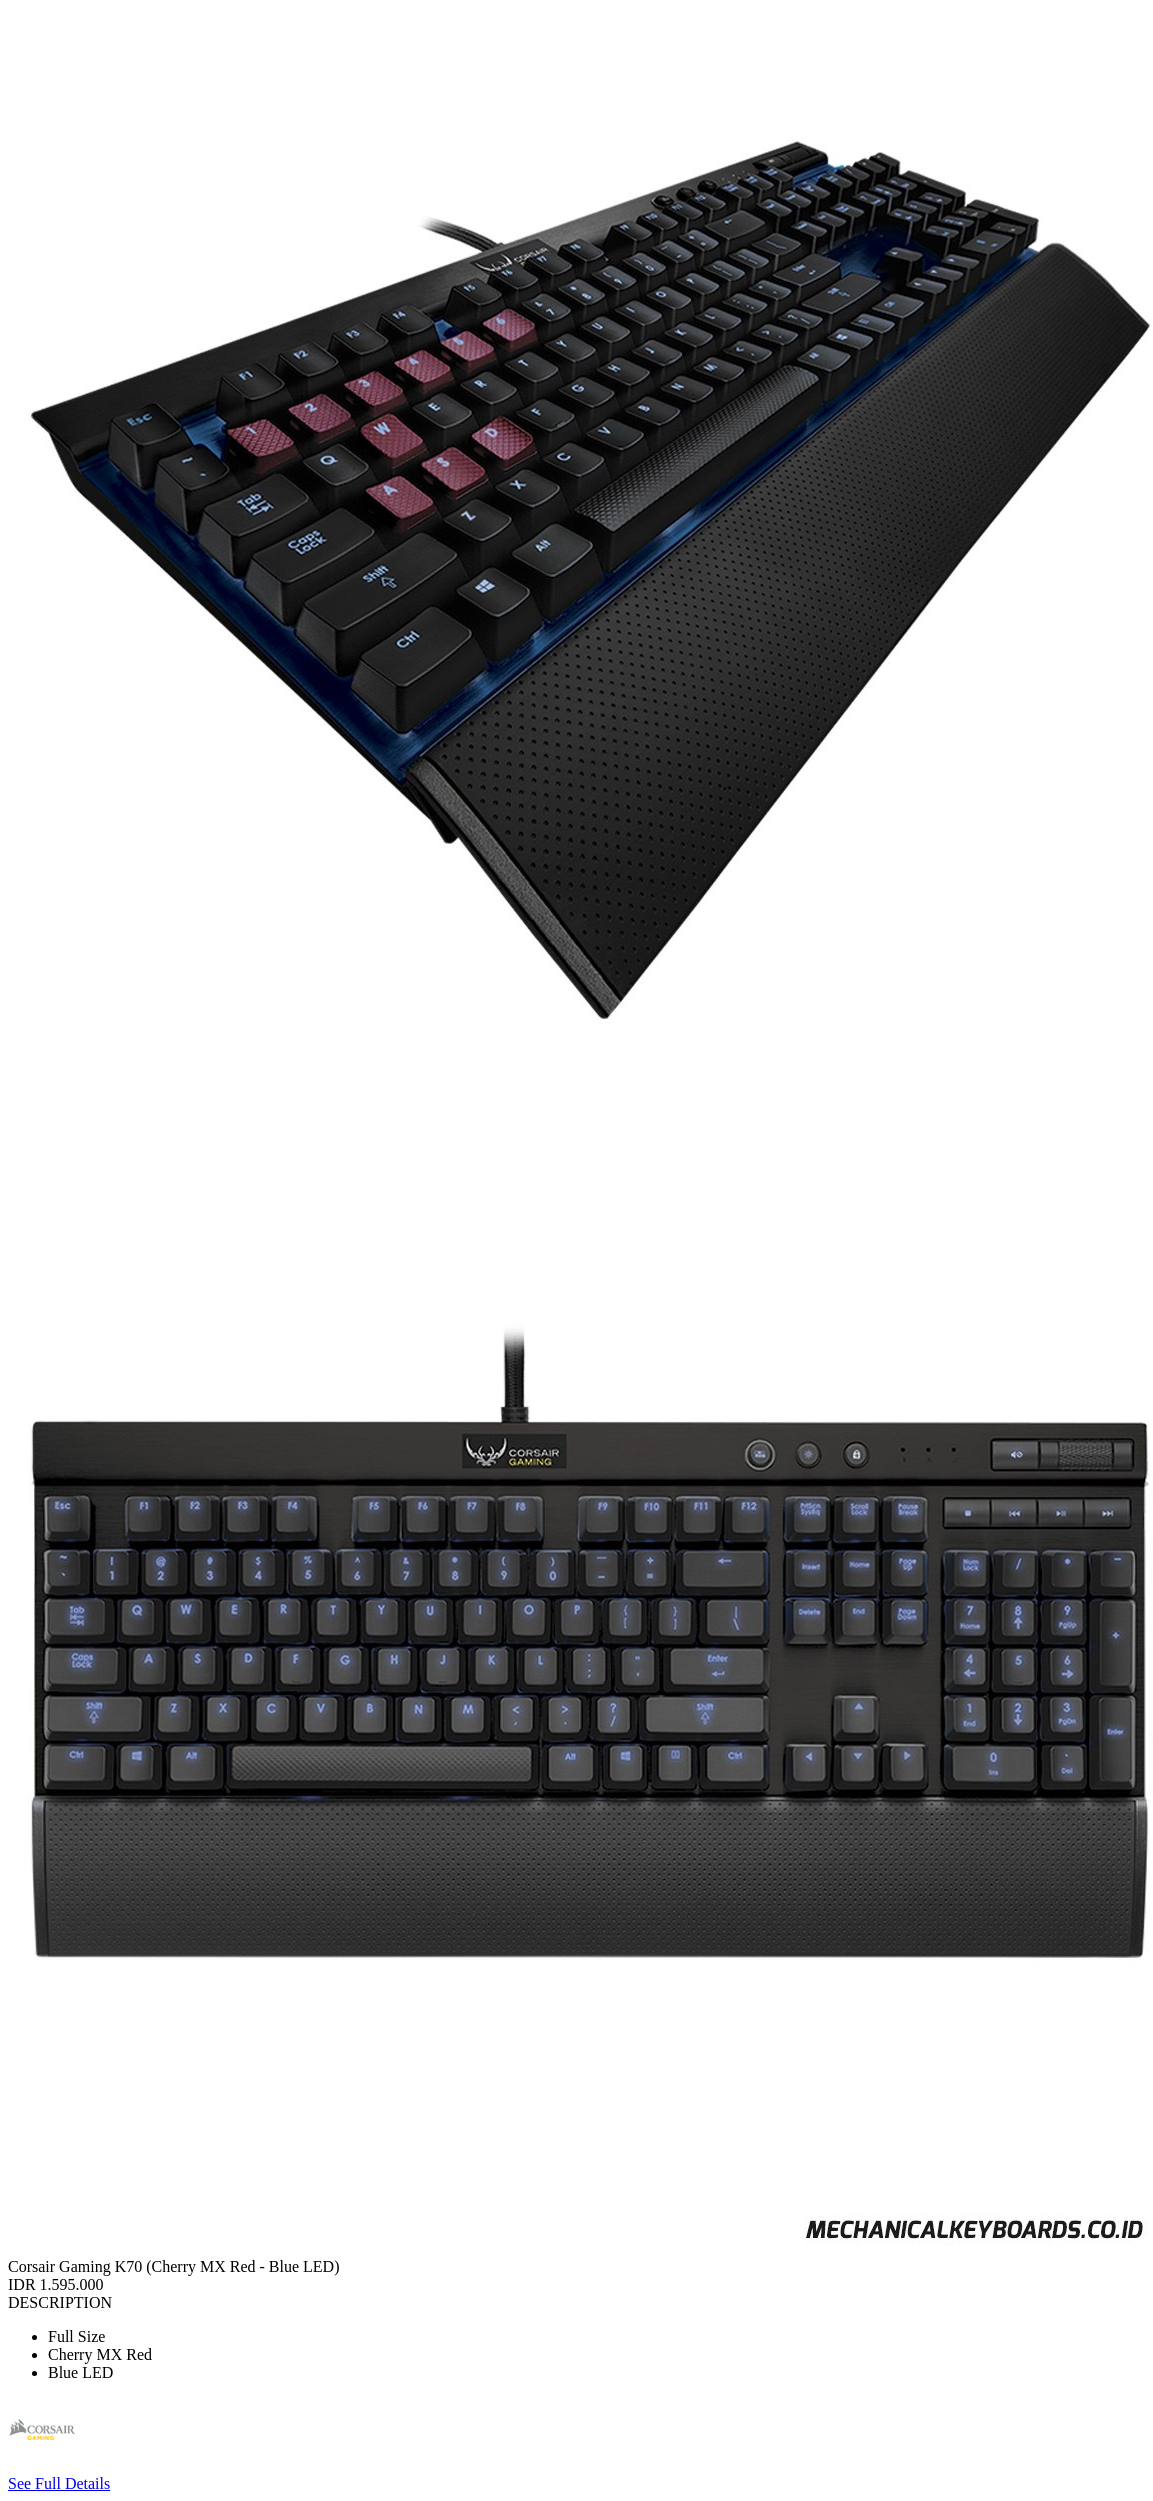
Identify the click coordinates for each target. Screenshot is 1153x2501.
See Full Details (59, 2483)
